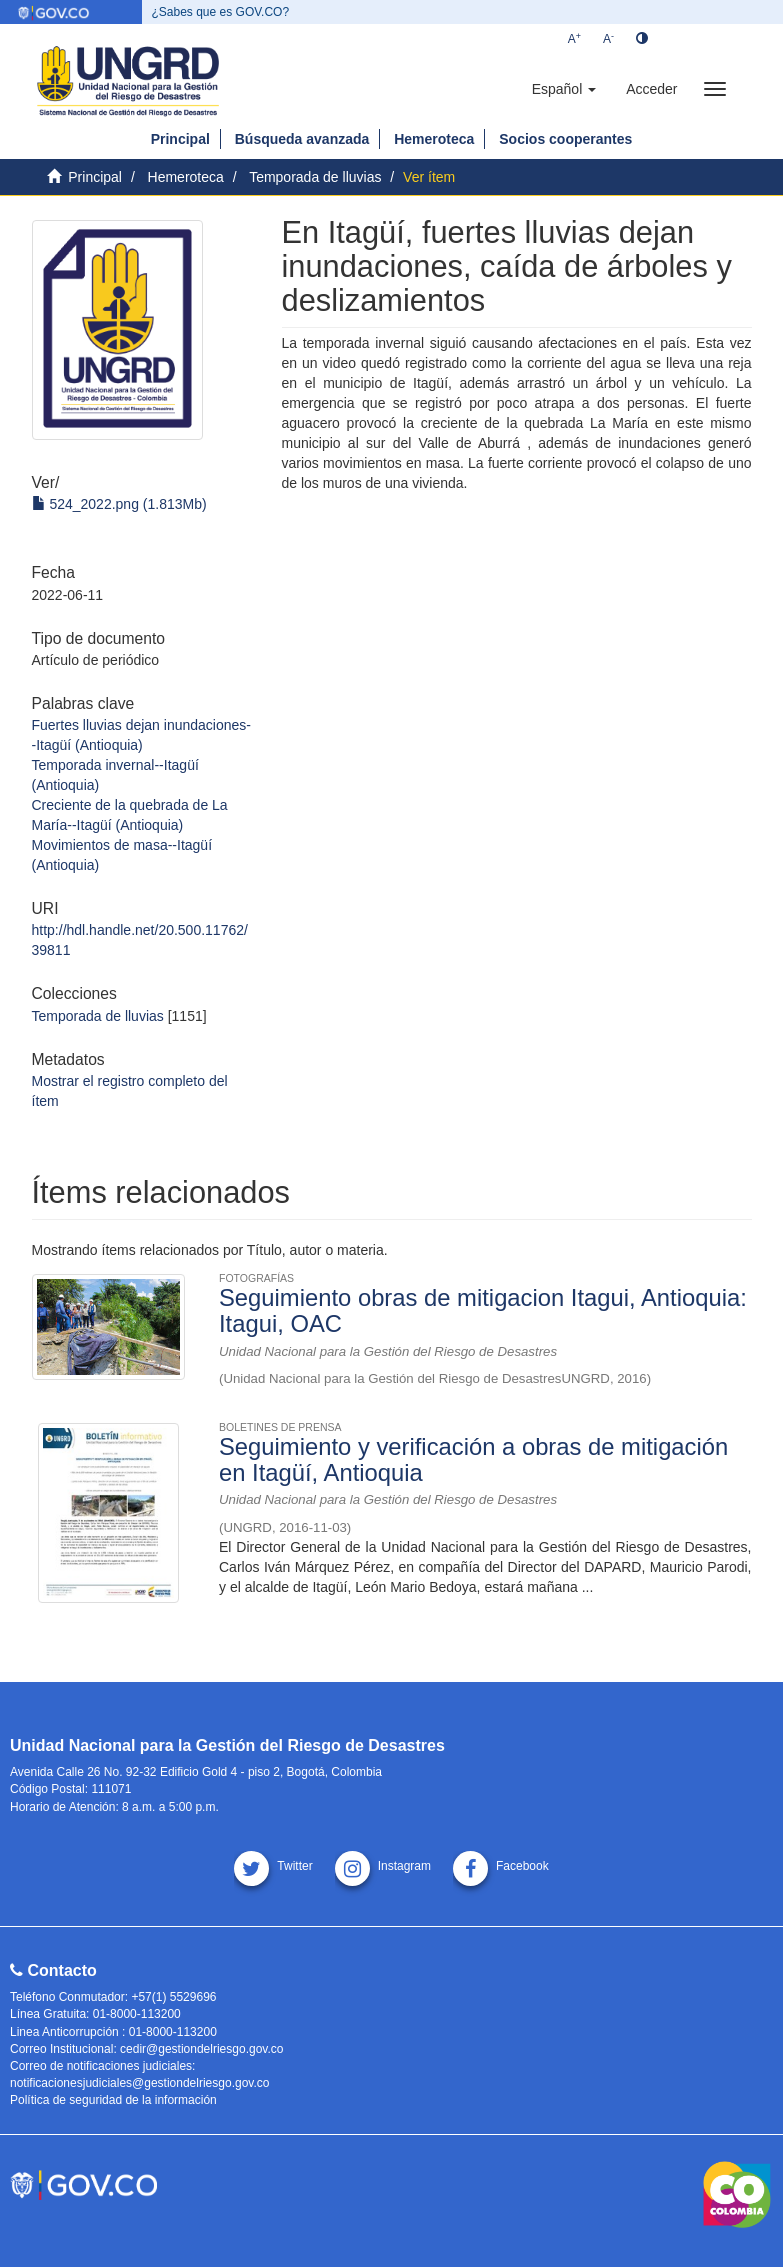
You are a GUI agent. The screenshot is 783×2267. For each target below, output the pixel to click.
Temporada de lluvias (315, 177)
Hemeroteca (434, 139)
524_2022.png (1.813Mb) (119, 504)
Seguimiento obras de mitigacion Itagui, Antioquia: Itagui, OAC (483, 1310)
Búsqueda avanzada (302, 139)
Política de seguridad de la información (113, 2100)
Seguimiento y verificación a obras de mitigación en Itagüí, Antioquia (473, 1459)
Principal (180, 139)
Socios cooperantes (565, 139)
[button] (564, 89)
